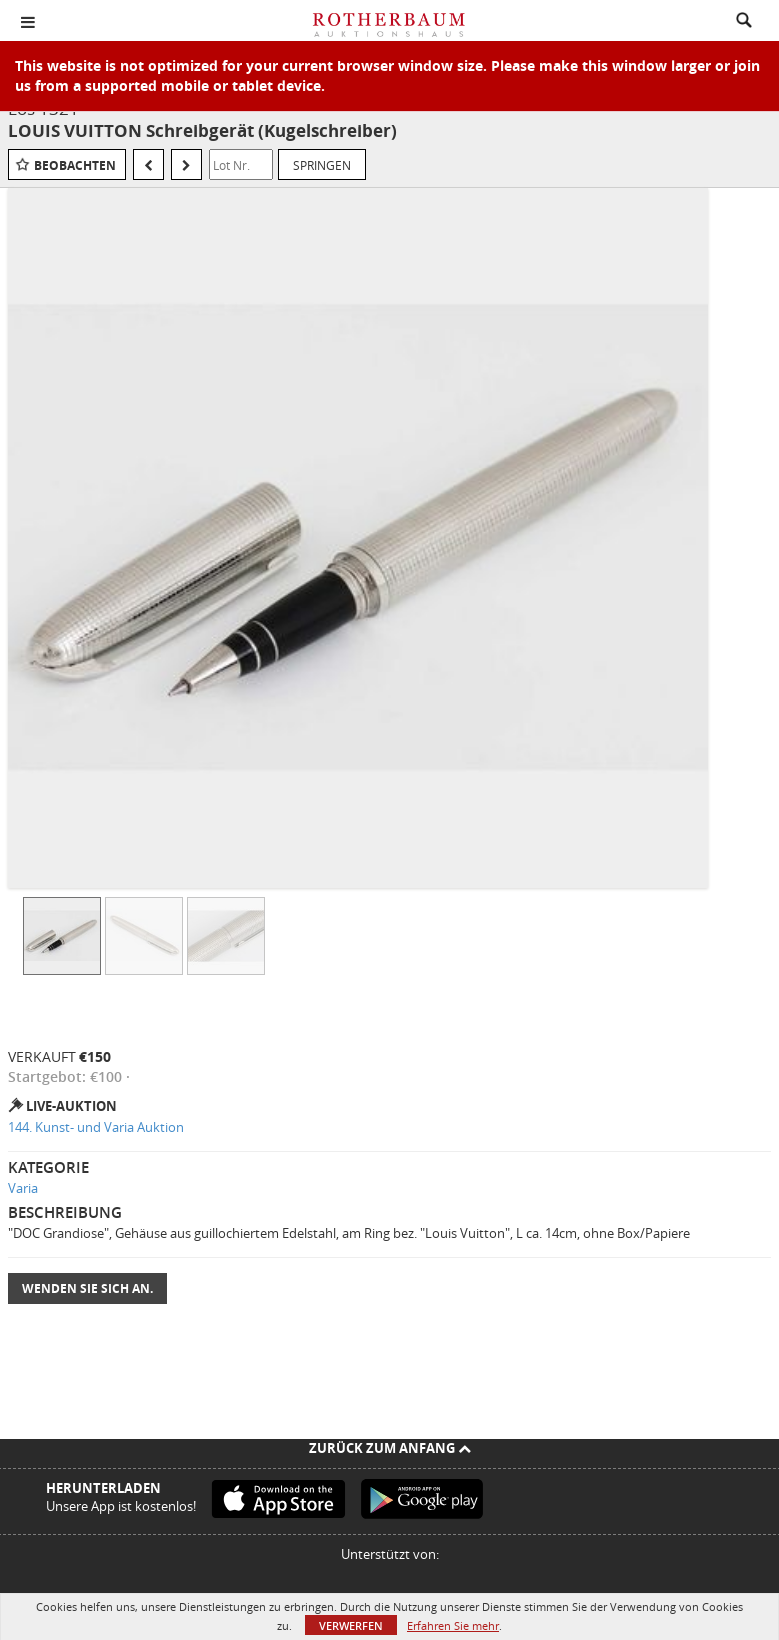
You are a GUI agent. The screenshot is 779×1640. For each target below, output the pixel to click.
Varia (23, 1188)
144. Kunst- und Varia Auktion (96, 1127)
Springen (322, 165)
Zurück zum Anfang (390, 1448)
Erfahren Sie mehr (453, 1625)
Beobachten (75, 165)
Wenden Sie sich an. (87, 1288)
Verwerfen (351, 1625)
